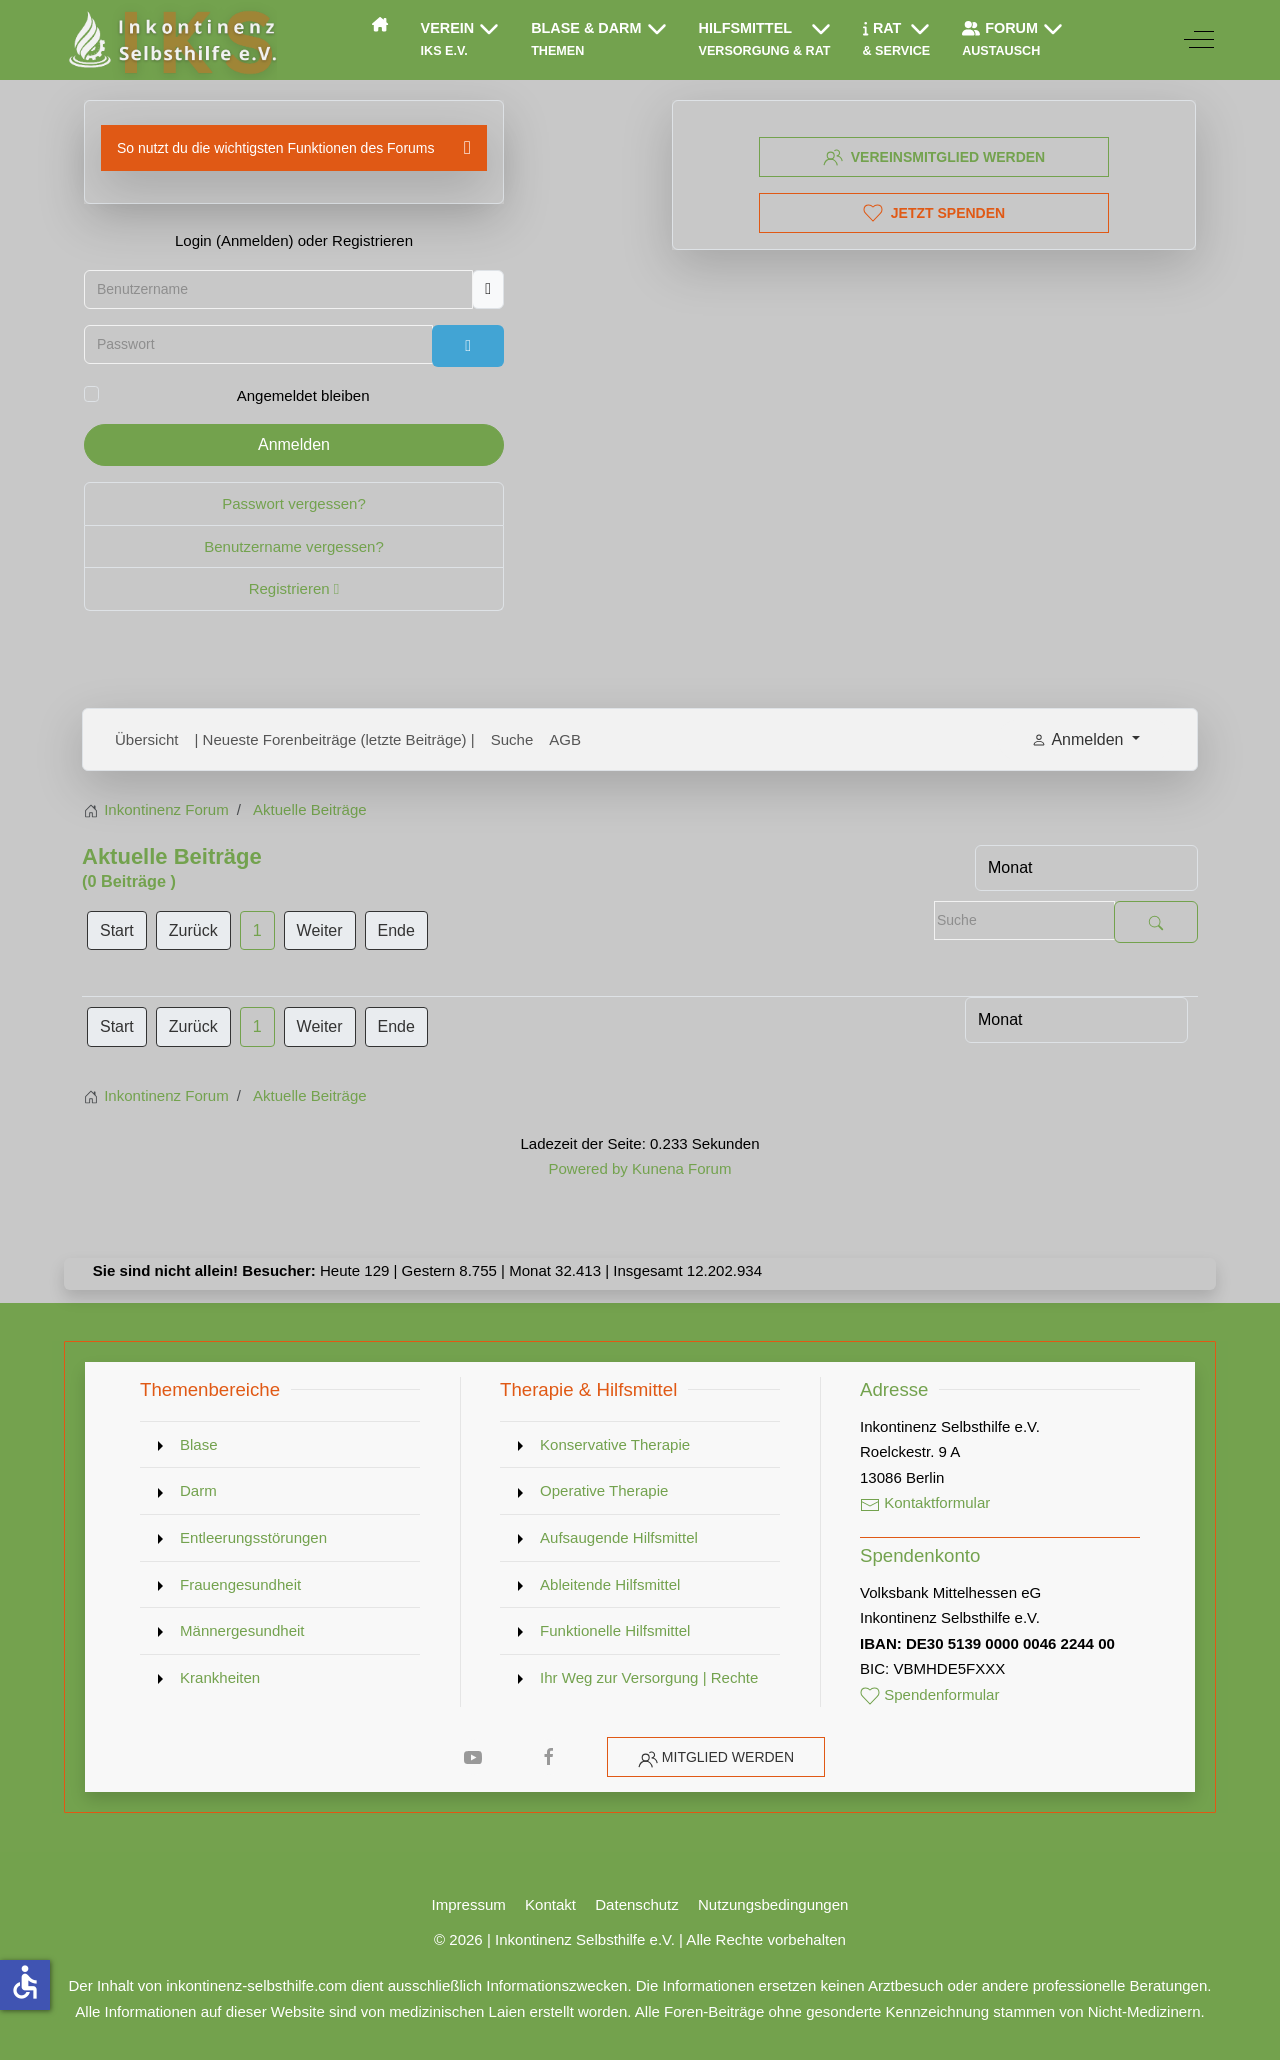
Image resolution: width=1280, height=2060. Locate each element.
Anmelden (294, 444)
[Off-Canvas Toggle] (1199, 40)
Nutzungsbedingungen (773, 1904)
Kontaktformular (925, 1502)
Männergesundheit (242, 1630)
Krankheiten (220, 1677)
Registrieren (294, 588)
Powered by (587, 1168)
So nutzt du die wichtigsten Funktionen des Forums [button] (276, 148)
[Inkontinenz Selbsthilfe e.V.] (170, 40)
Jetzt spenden (934, 213)
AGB (565, 739)
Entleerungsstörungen (253, 1537)
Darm (198, 1490)
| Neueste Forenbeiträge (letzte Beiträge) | (335, 739)
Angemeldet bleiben (303, 395)
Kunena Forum (681, 1168)
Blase (199, 1444)
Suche (512, 739)
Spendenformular (930, 1694)
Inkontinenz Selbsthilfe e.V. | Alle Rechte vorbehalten (670, 1939)
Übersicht (147, 739)
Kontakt (550, 1904)
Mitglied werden (728, 1757)
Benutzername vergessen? (294, 546)
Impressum (469, 1904)
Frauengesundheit (240, 1584)
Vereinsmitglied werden (934, 157)
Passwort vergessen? (294, 503)
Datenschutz (637, 1904)
